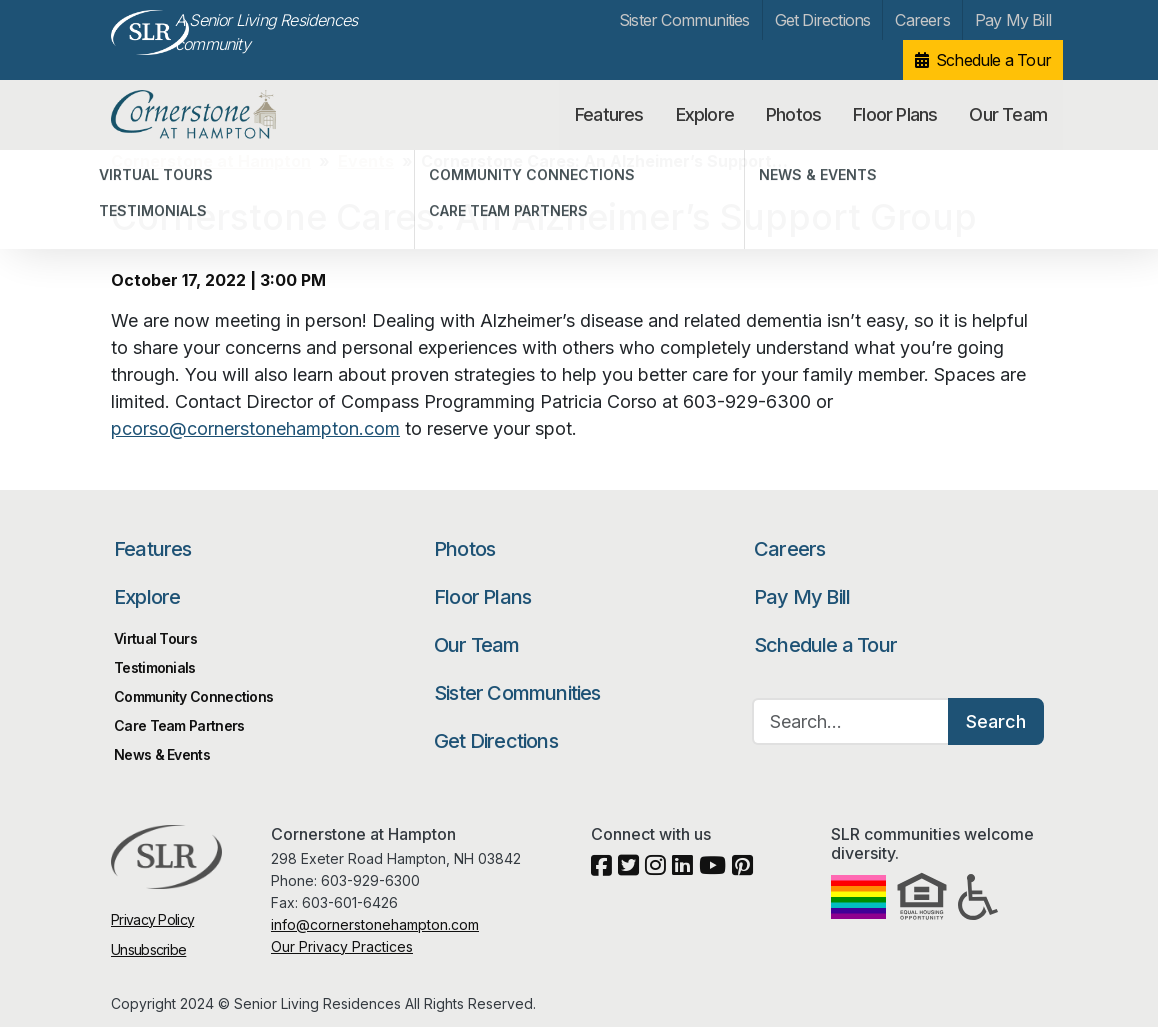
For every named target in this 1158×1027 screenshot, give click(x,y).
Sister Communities (684, 20)
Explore (705, 114)
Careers (922, 20)
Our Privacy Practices (342, 946)
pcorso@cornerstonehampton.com (255, 428)
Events (366, 161)
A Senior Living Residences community (266, 32)
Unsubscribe (148, 949)
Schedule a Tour (993, 60)
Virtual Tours (155, 638)
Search (996, 721)
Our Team (1008, 114)
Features (609, 114)
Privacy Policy (152, 919)
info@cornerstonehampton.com (375, 924)
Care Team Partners (179, 725)
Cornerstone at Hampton (215, 115)
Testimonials (155, 667)
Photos (793, 114)
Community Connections (193, 696)
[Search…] (851, 721)
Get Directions (823, 20)
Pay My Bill (1013, 20)
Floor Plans (895, 114)
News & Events (162, 754)
